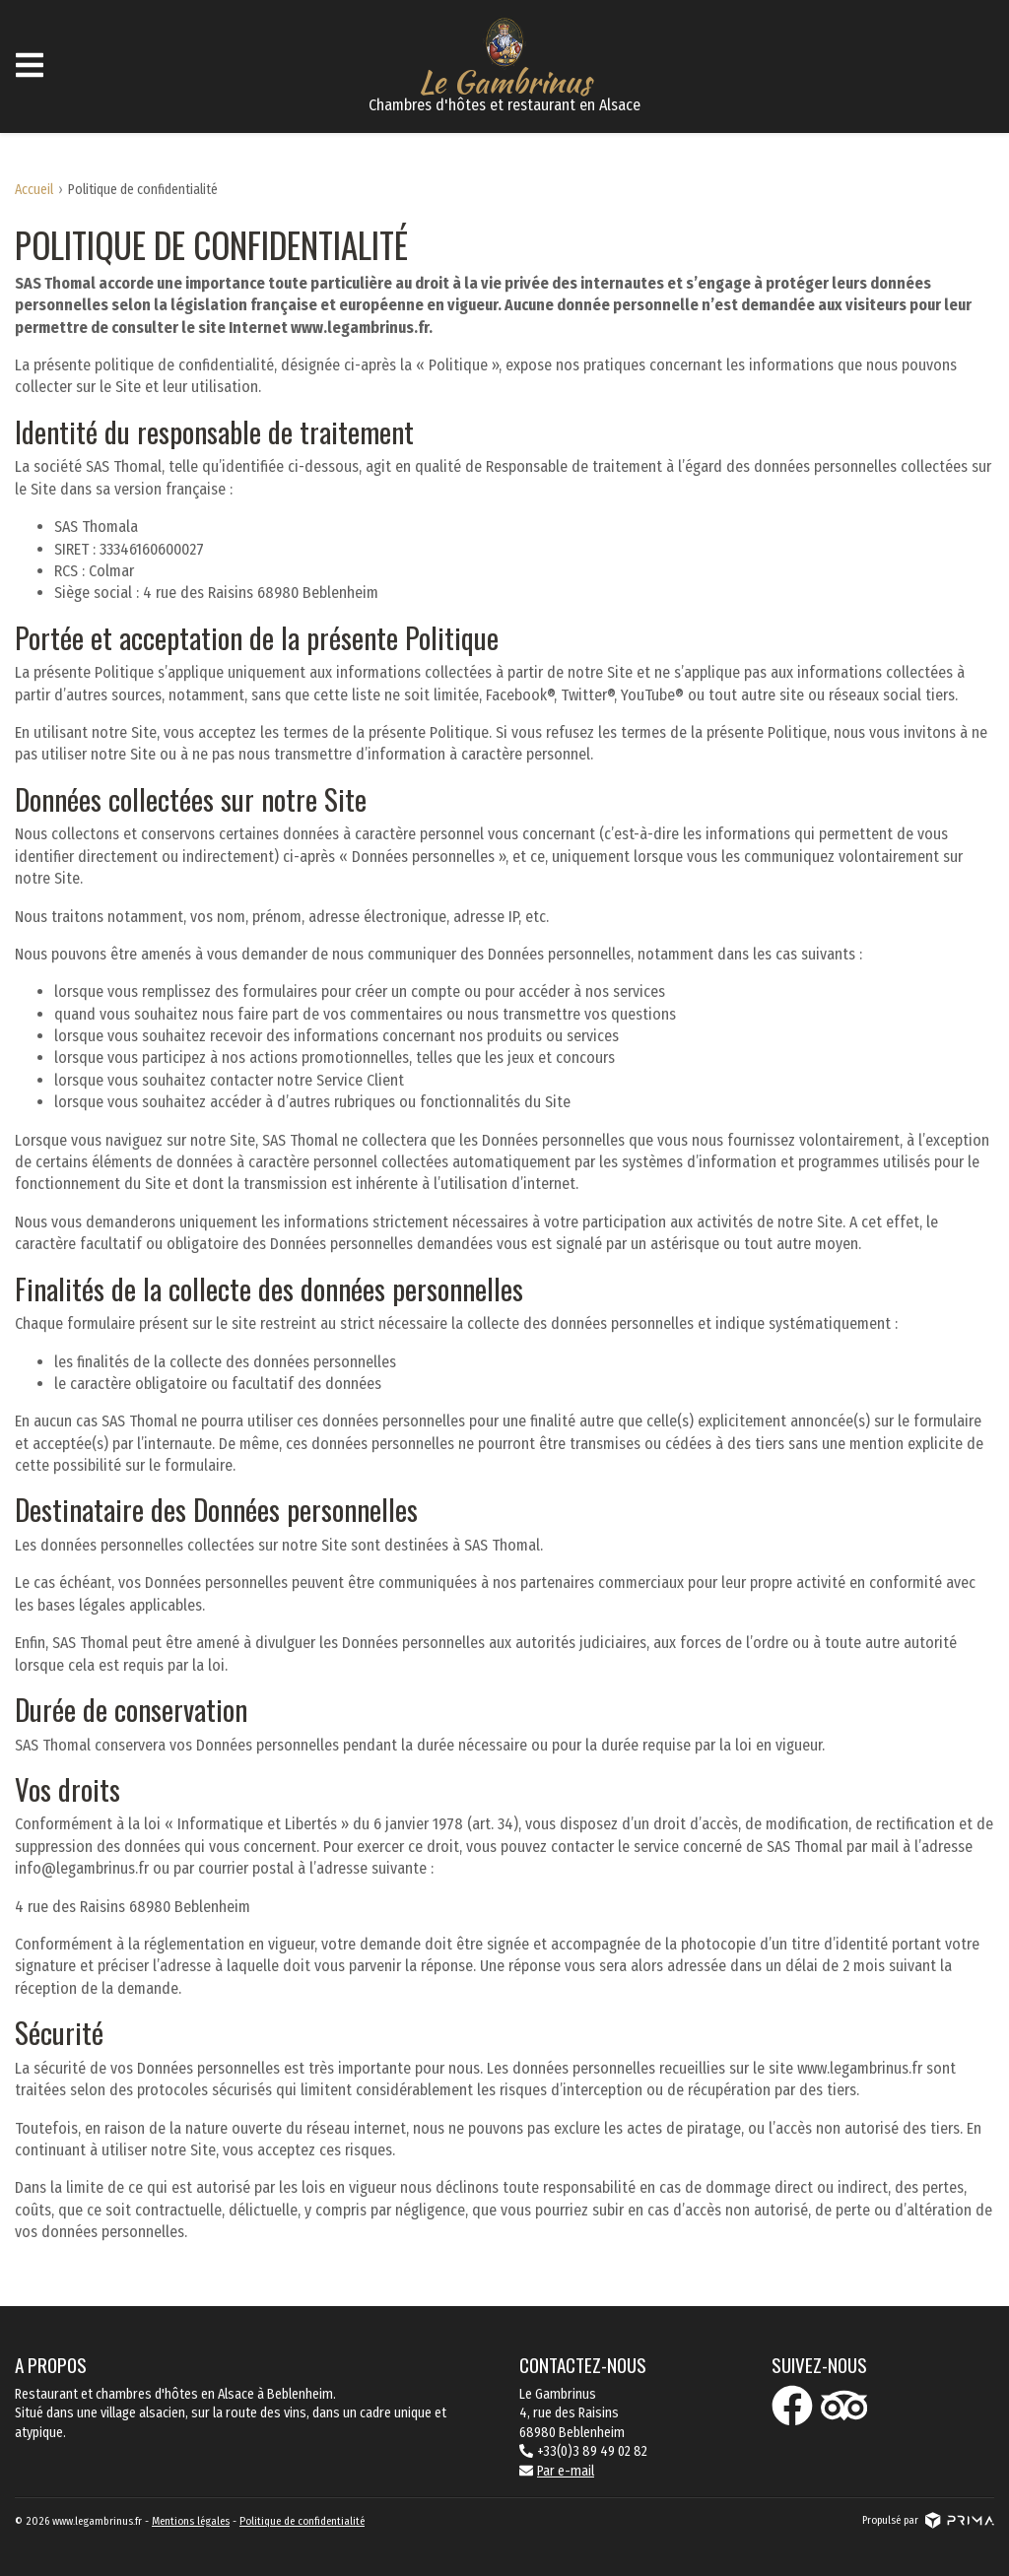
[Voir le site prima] (959, 2520)
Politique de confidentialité (302, 2521)
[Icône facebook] (792, 2405)
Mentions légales (191, 2521)
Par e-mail (556, 2471)
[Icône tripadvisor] (844, 2405)
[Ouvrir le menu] (29, 66)
